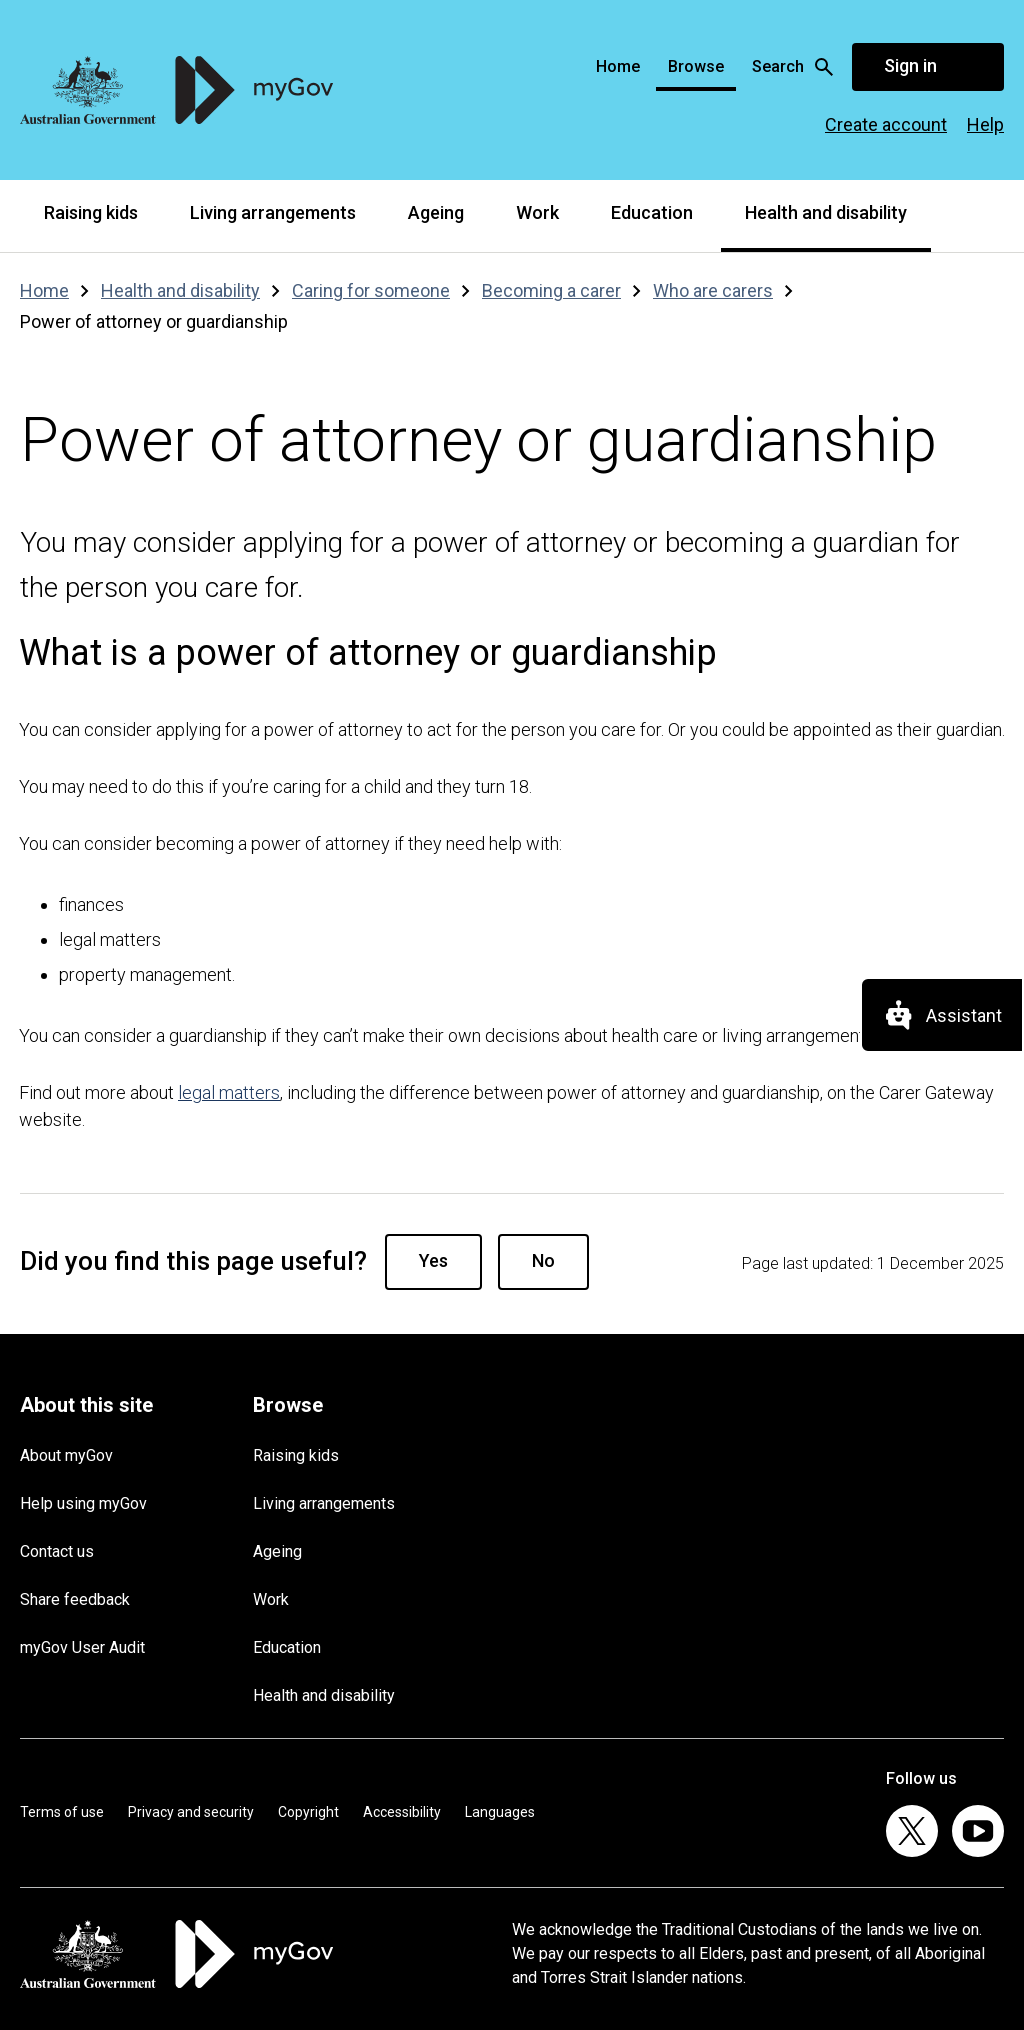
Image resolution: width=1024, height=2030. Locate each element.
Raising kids (91, 212)
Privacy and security (191, 1812)
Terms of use (62, 1812)
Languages (500, 1812)
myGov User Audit (82, 1647)
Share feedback (75, 1599)
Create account (886, 124)
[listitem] (912, 1831)
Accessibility (402, 1812)
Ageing (436, 212)
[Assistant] (942, 1015)
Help (985, 124)
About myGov (66, 1455)
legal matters (229, 1092)
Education (652, 212)
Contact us (57, 1551)
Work (537, 212)
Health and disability (826, 212)
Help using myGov (83, 1503)
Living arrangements (273, 212)
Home (618, 66)
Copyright (308, 1812)
